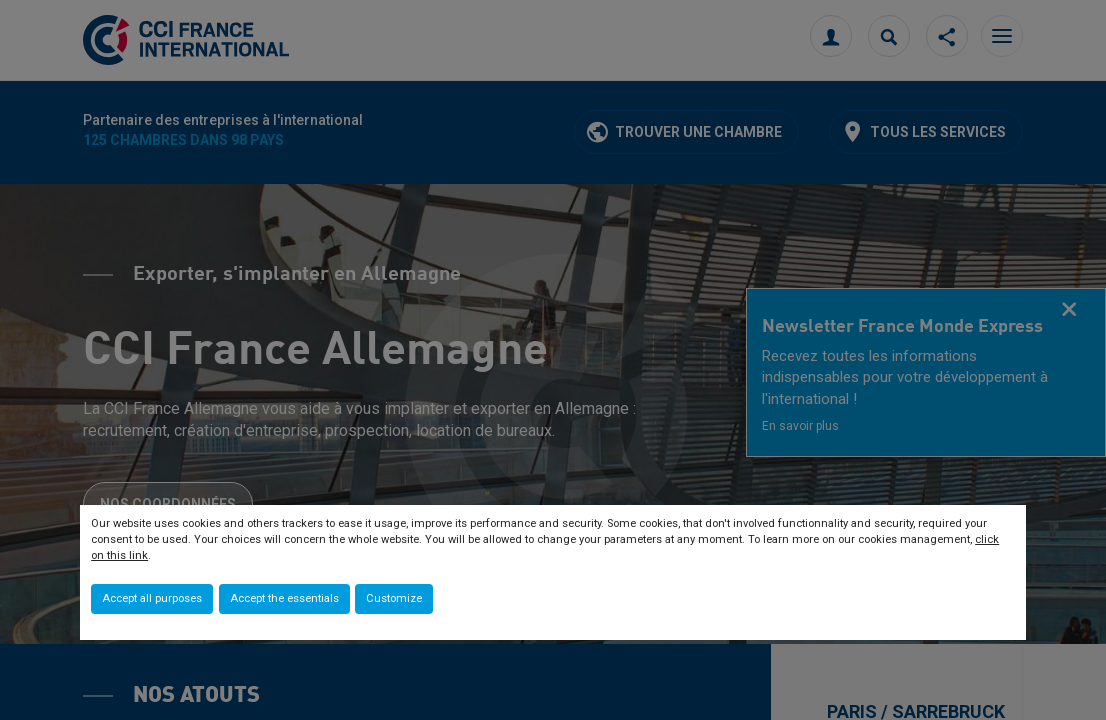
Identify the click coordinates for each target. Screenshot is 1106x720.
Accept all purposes (152, 598)
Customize (394, 598)
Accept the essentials (284, 598)
